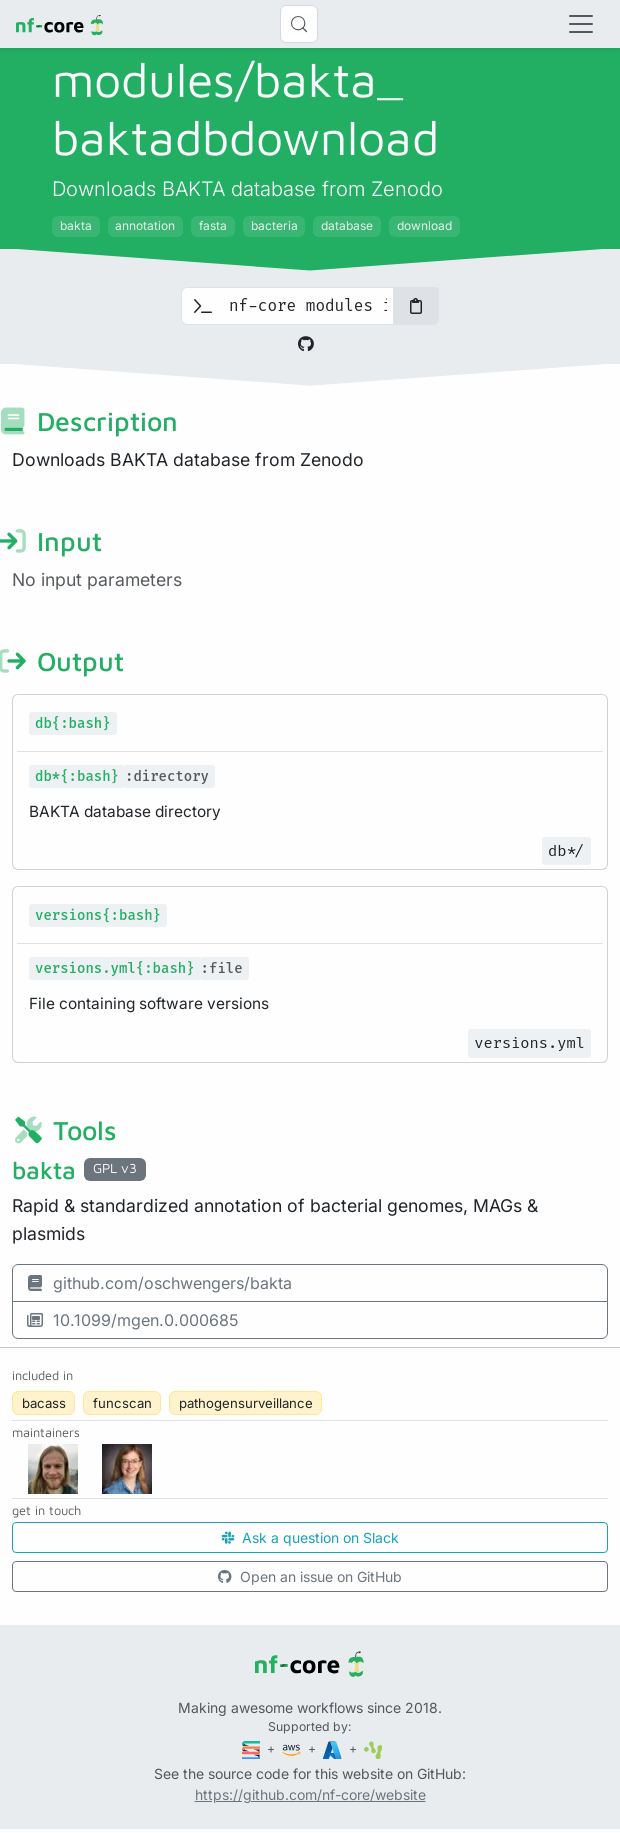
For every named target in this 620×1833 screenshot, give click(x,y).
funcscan (122, 1403)
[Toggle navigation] (581, 24)
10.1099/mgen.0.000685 (132, 1320)
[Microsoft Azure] (334, 1748)
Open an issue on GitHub (310, 1576)
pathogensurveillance (246, 1403)
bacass (44, 1403)
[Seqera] (253, 1748)
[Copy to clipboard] (416, 306)
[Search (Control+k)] (299, 24)
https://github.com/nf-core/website (310, 1794)
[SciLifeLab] (373, 1748)
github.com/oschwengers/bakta (158, 1283)
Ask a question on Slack (310, 1537)
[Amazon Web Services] (293, 1748)
